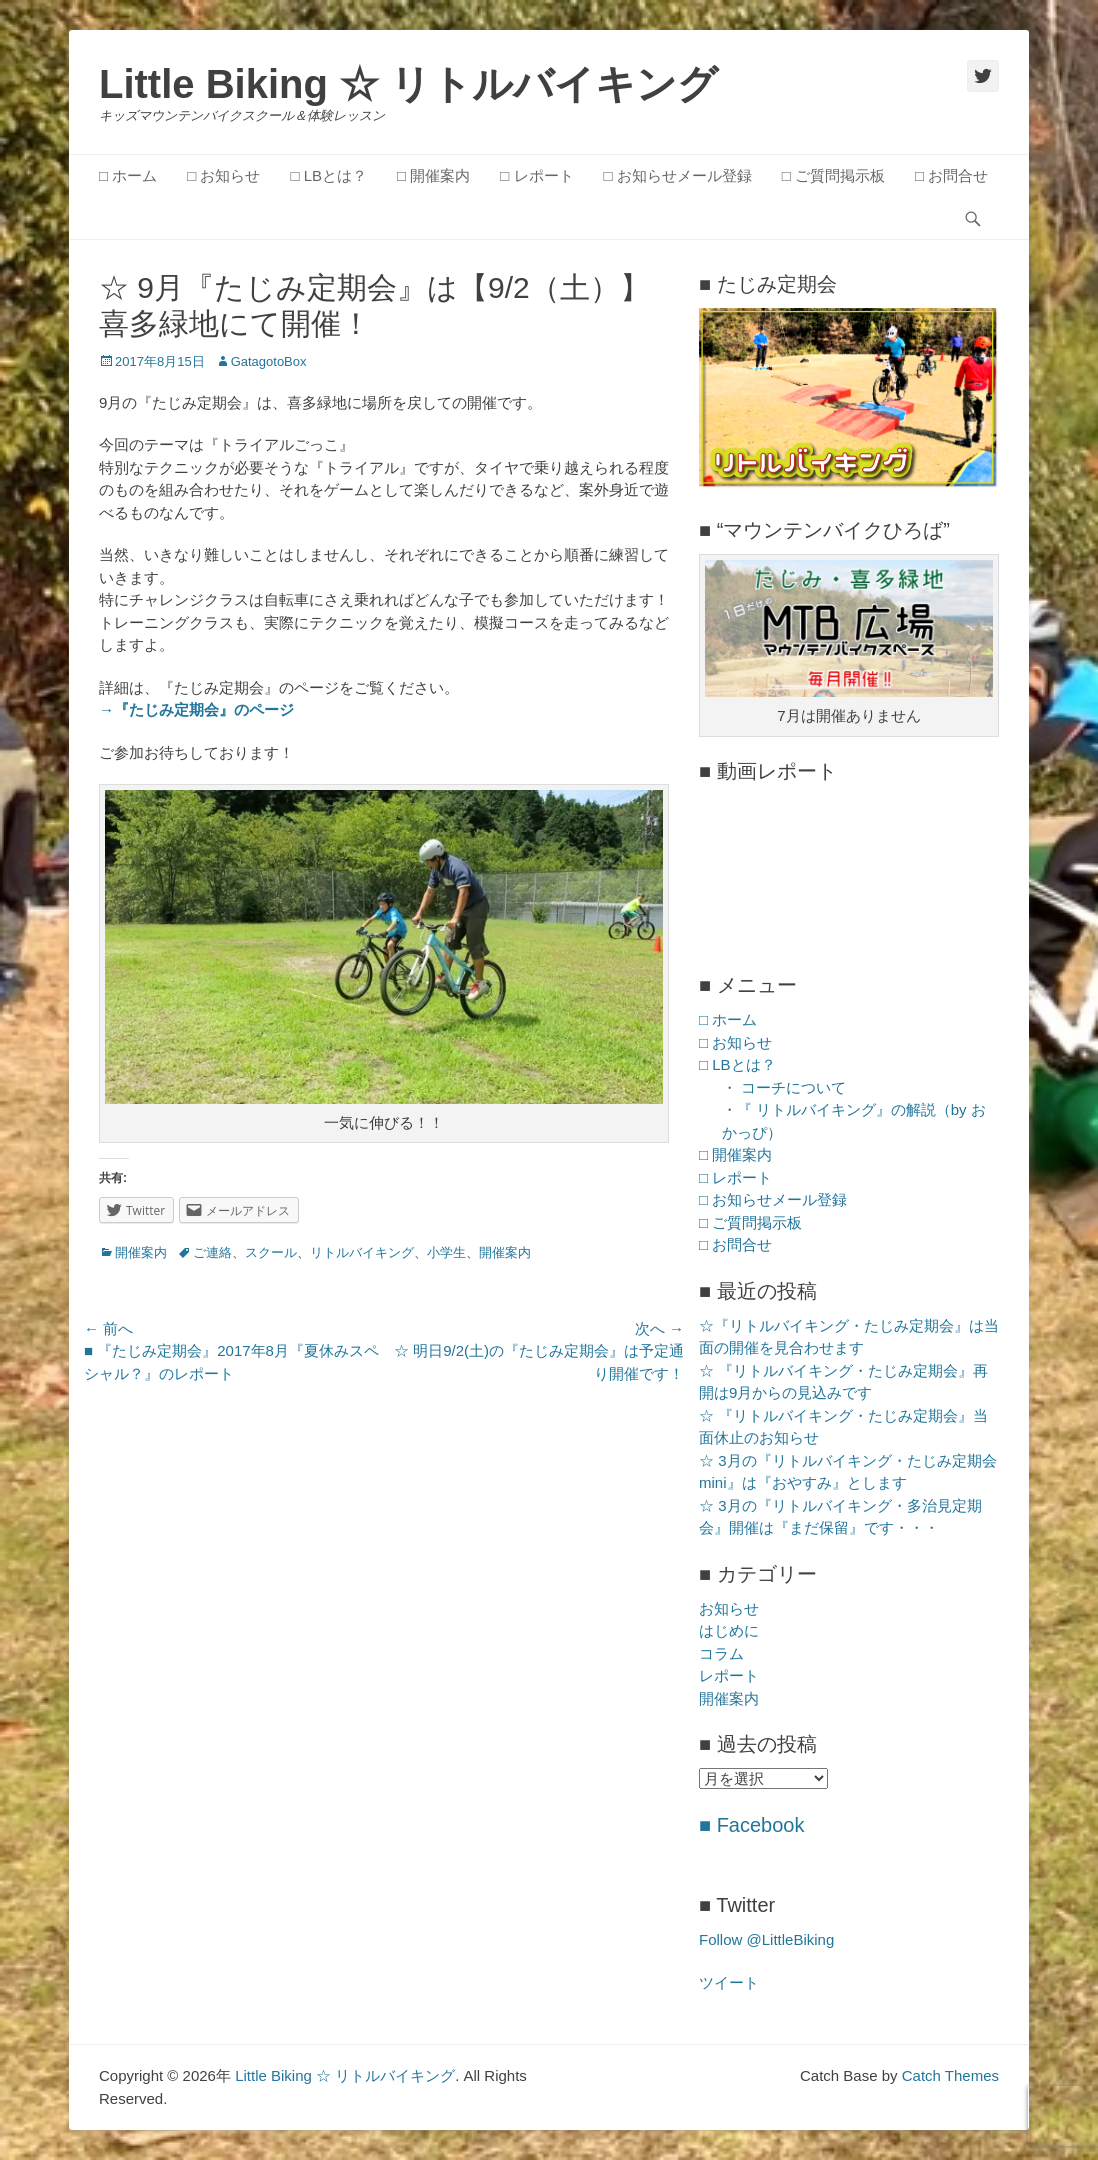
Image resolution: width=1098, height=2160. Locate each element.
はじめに (729, 1630)
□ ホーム (128, 175)
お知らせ (729, 1608)
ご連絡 (212, 1252)
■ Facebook (751, 1825)
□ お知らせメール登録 (678, 175)
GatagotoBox (269, 361)
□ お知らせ (223, 175)
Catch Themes (950, 2075)
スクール (271, 1252)
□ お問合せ (951, 175)
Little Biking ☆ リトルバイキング (408, 84)
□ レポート (536, 175)
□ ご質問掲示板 (833, 175)
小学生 (446, 1252)
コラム (721, 1653)
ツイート (729, 1982)
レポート (729, 1675)
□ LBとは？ (328, 175)
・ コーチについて (784, 1087)
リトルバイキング (362, 1252)
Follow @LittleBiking (766, 1939)
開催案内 (141, 1252)
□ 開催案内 (433, 175)
